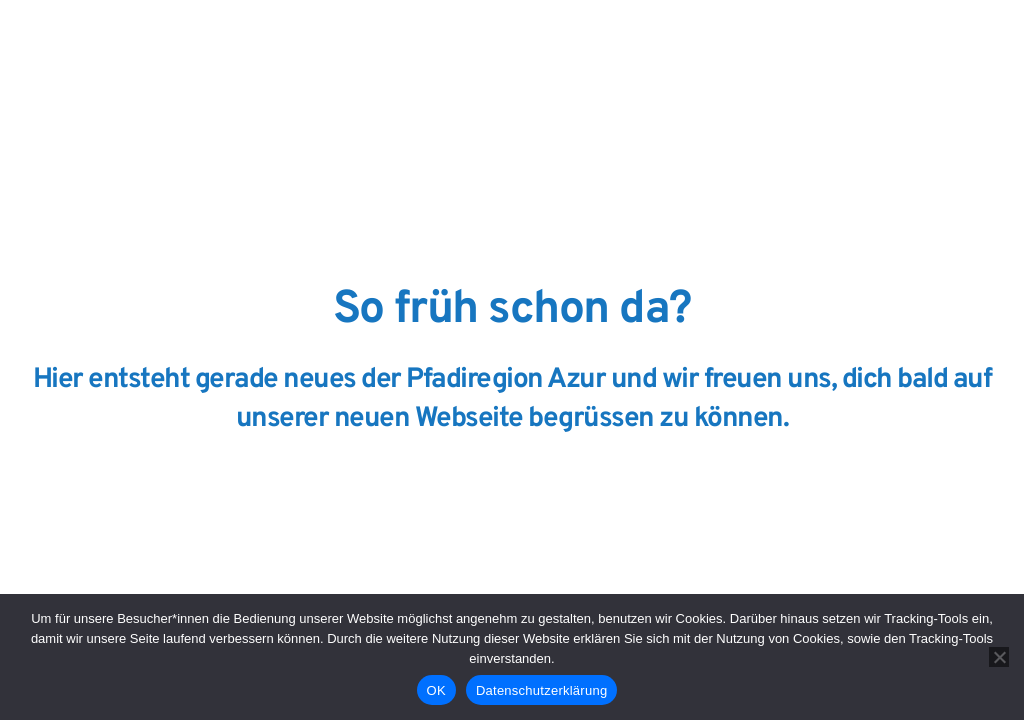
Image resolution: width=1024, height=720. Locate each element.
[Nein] (999, 657)
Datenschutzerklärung (541, 690)
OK (436, 690)
